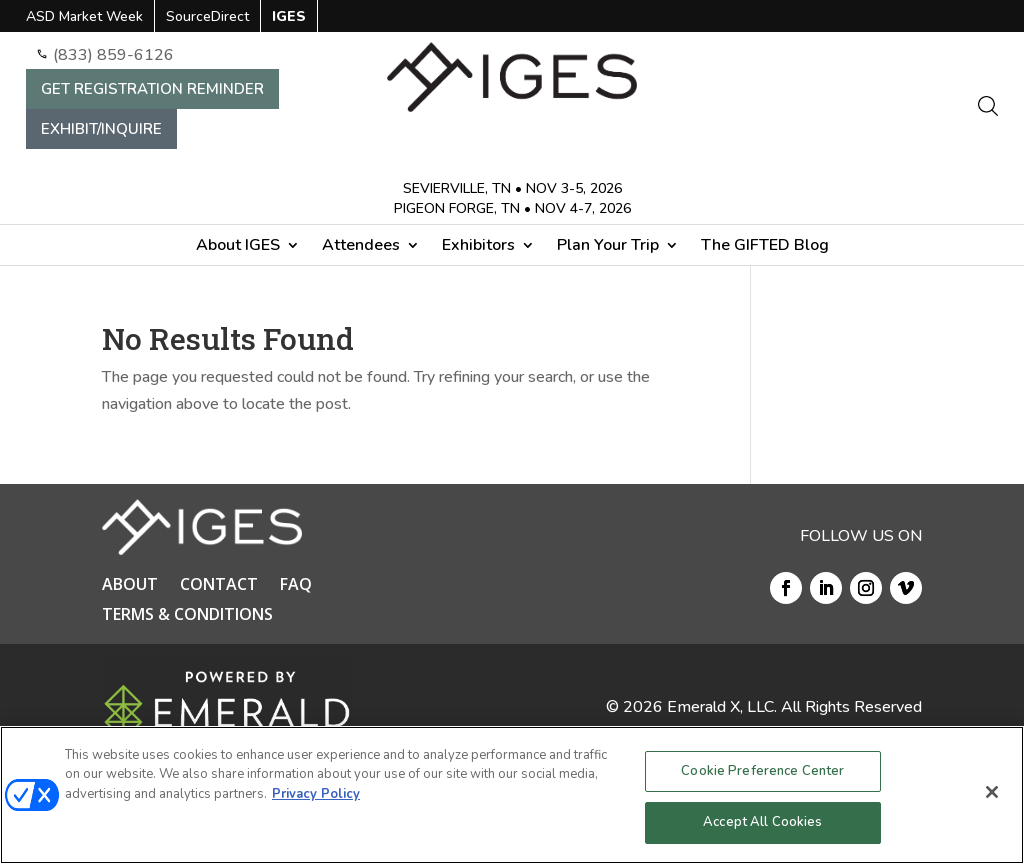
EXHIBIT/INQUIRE (101, 129)
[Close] (992, 792)
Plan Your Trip (608, 247)
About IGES (238, 247)
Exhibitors (478, 247)
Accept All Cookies (762, 822)
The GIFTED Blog (765, 247)
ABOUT (130, 586)
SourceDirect (207, 18)
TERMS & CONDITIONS (187, 616)
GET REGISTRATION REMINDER (152, 89)
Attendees (361, 247)
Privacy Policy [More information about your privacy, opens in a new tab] (316, 794)
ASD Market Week (84, 18)
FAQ (296, 586)
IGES (289, 18)
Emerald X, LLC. (722, 707)
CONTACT (219, 586)
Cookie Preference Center (762, 771)
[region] (512, 795)
